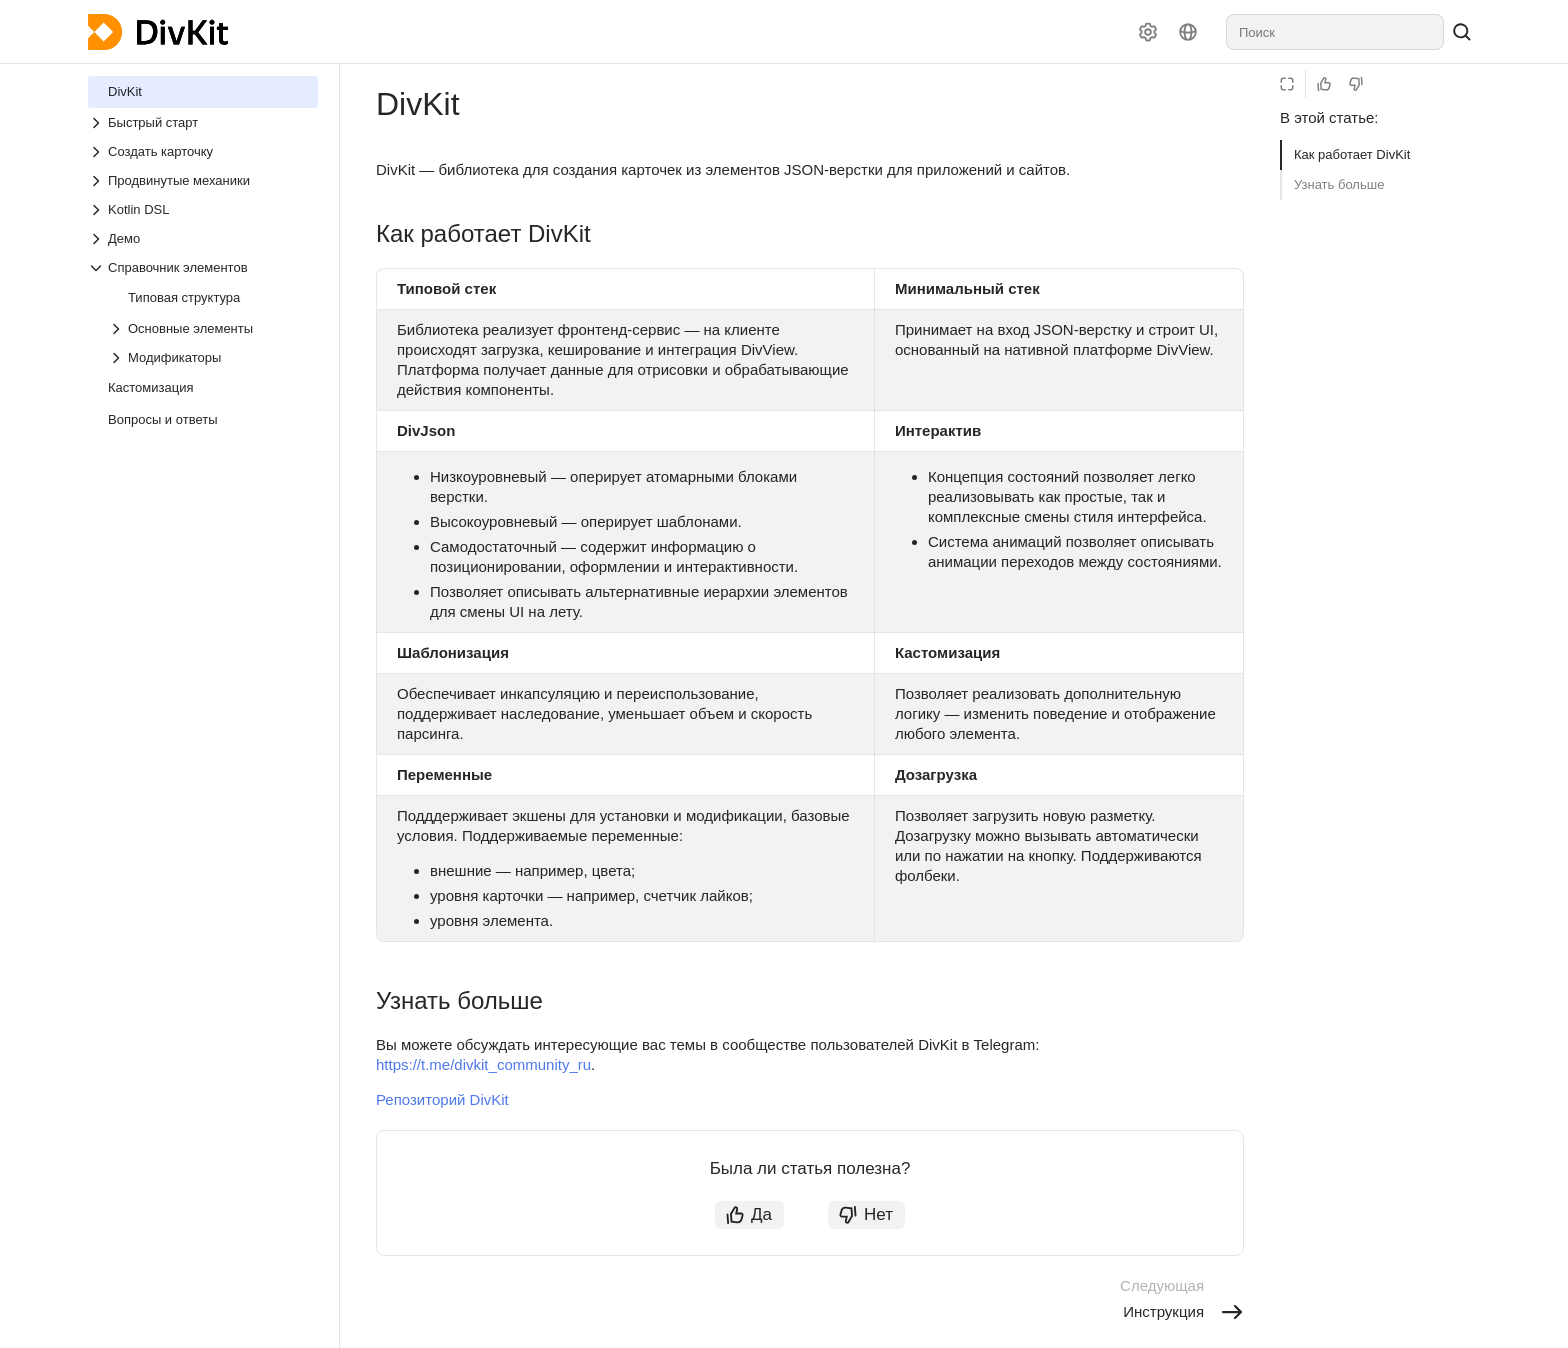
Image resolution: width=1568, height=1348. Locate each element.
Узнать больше (1339, 184)
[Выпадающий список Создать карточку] (203, 151)
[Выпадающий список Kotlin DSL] (203, 209)
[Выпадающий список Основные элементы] (213, 328)
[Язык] (1188, 32)
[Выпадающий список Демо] (203, 238)
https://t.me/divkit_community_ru (483, 1064)
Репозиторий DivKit (442, 1099)
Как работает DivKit (1352, 154)
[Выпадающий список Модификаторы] (213, 357)
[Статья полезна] (1324, 84)
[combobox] (1335, 32)
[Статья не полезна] (1356, 84)
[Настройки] (1148, 32)
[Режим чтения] (1287, 84)
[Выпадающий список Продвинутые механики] (203, 180)
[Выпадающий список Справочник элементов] (203, 267)
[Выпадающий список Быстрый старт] (203, 122)
